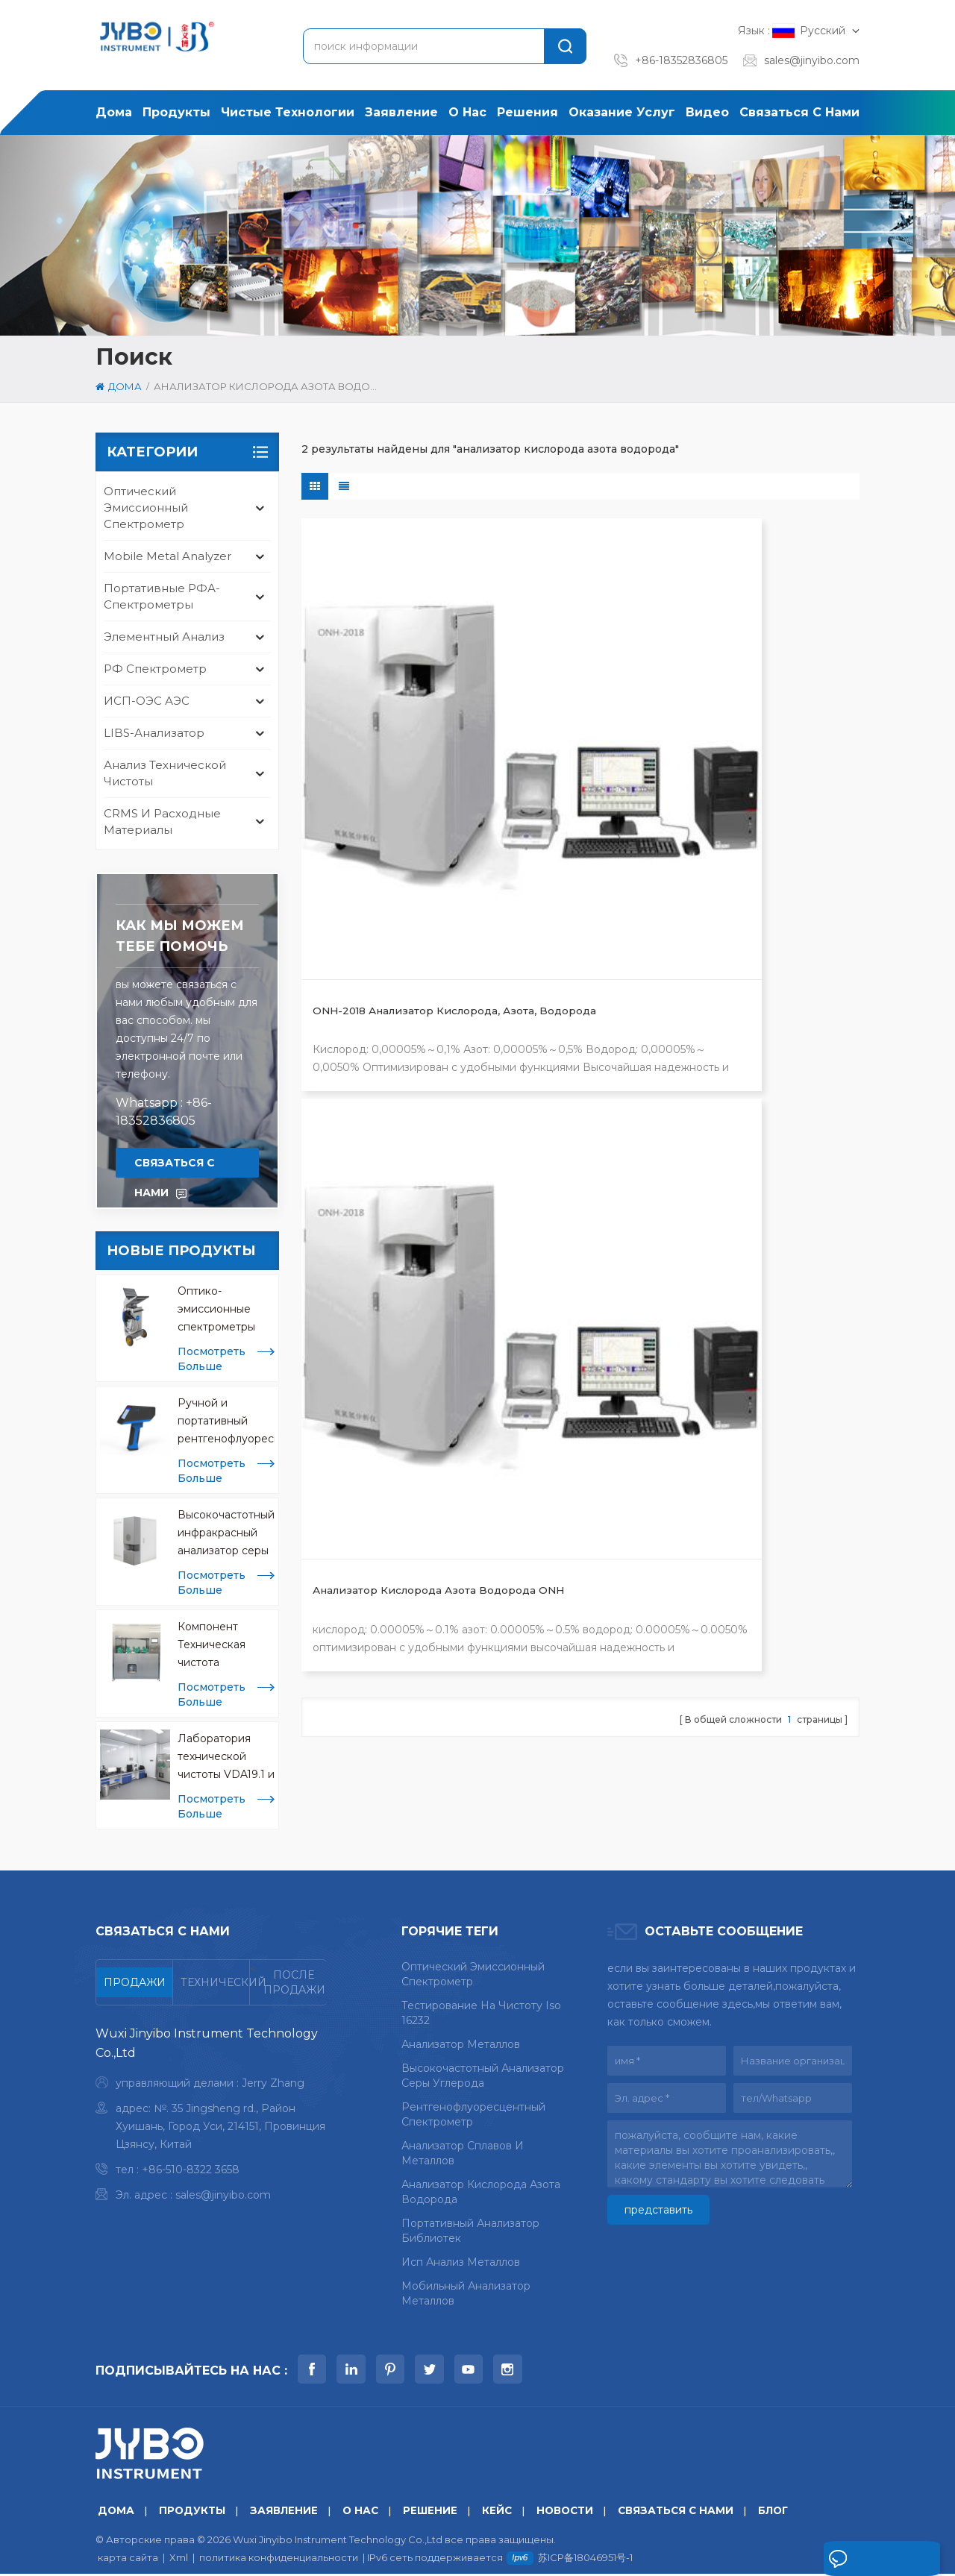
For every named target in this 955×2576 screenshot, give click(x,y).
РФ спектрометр (155, 669)
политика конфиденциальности (278, 2560)
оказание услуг (622, 112)
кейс (501, 2512)
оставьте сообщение (854, 2562)
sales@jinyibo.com (812, 60)
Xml (178, 2560)
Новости (570, 2512)
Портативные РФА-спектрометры (162, 596)
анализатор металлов (460, 2044)
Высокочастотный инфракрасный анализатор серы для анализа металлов (226, 1533)
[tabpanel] (211, 2117)
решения (527, 112)
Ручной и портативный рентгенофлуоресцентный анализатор (226, 1422)
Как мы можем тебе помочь (180, 936)
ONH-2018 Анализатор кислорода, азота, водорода (376, 739)
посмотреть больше (211, 1359)
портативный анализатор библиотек (470, 2231)
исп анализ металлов (460, 2262)
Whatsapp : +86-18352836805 (164, 1112)
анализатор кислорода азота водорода (480, 2192)
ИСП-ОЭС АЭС (147, 701)
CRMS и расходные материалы (162, 821)
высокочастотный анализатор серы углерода (482, 2075)
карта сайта (128, 2560)
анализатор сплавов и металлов (462, 2153)
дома (114, 112)
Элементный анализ (164, 636)
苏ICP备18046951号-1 (585, 2560)
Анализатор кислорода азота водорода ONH (566, 739)
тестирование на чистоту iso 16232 (481, 2013)
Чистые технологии (287, 112)
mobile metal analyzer (167, 556)
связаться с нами (799, 112)
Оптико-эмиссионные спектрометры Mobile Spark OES (224, 1310)
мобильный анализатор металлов (465, 2293)
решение (434, 2512)
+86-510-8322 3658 (190, 2169)
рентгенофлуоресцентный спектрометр (473, 2114)
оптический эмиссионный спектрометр (146, 507)
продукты (176, 112)
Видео (707, 112)
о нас (467, 112)
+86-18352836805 (681, 60)
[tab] (134, 1982)
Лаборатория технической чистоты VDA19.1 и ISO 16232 (226, 1757)
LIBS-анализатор (154, 733)
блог (783, 2512)
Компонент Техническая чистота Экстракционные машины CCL (223, 1645)
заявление (401, 112)
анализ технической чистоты (165, 773)
